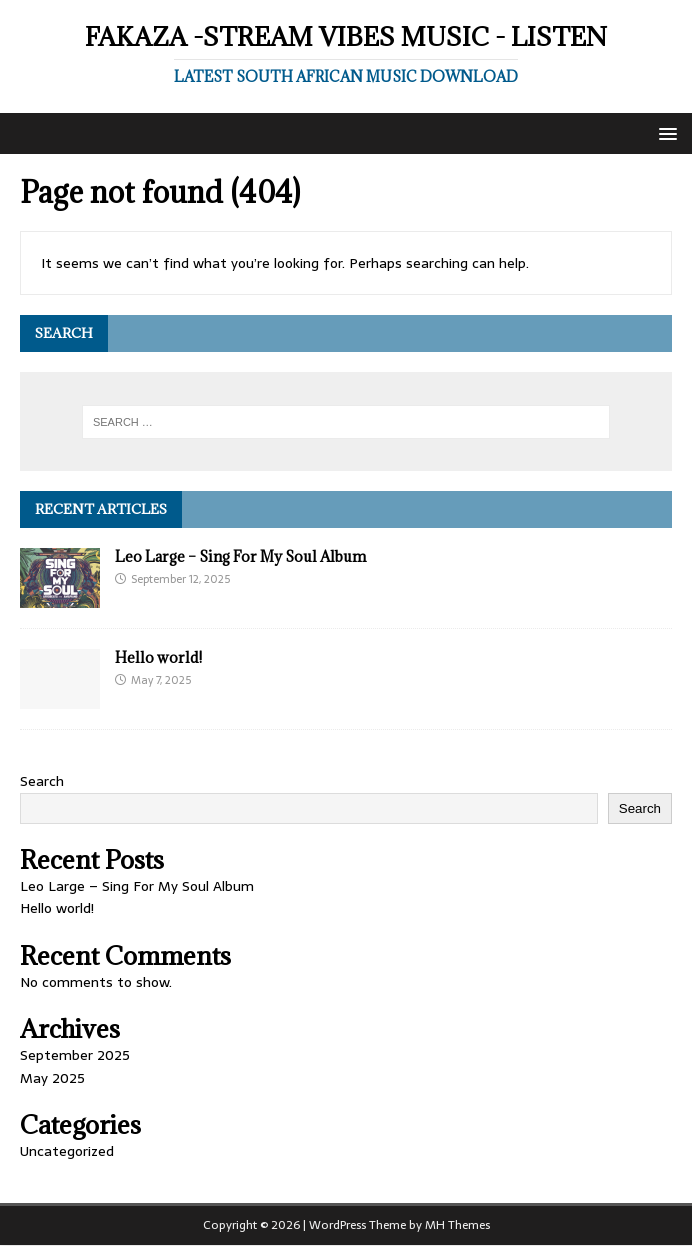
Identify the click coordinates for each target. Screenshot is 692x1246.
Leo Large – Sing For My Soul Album (240, 556)
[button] (664, 132)
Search (42, 781)
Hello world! (158, 657)
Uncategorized (67, 1151)
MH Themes (457, 1225)
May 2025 (52, 1078)
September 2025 (75, 1055)
